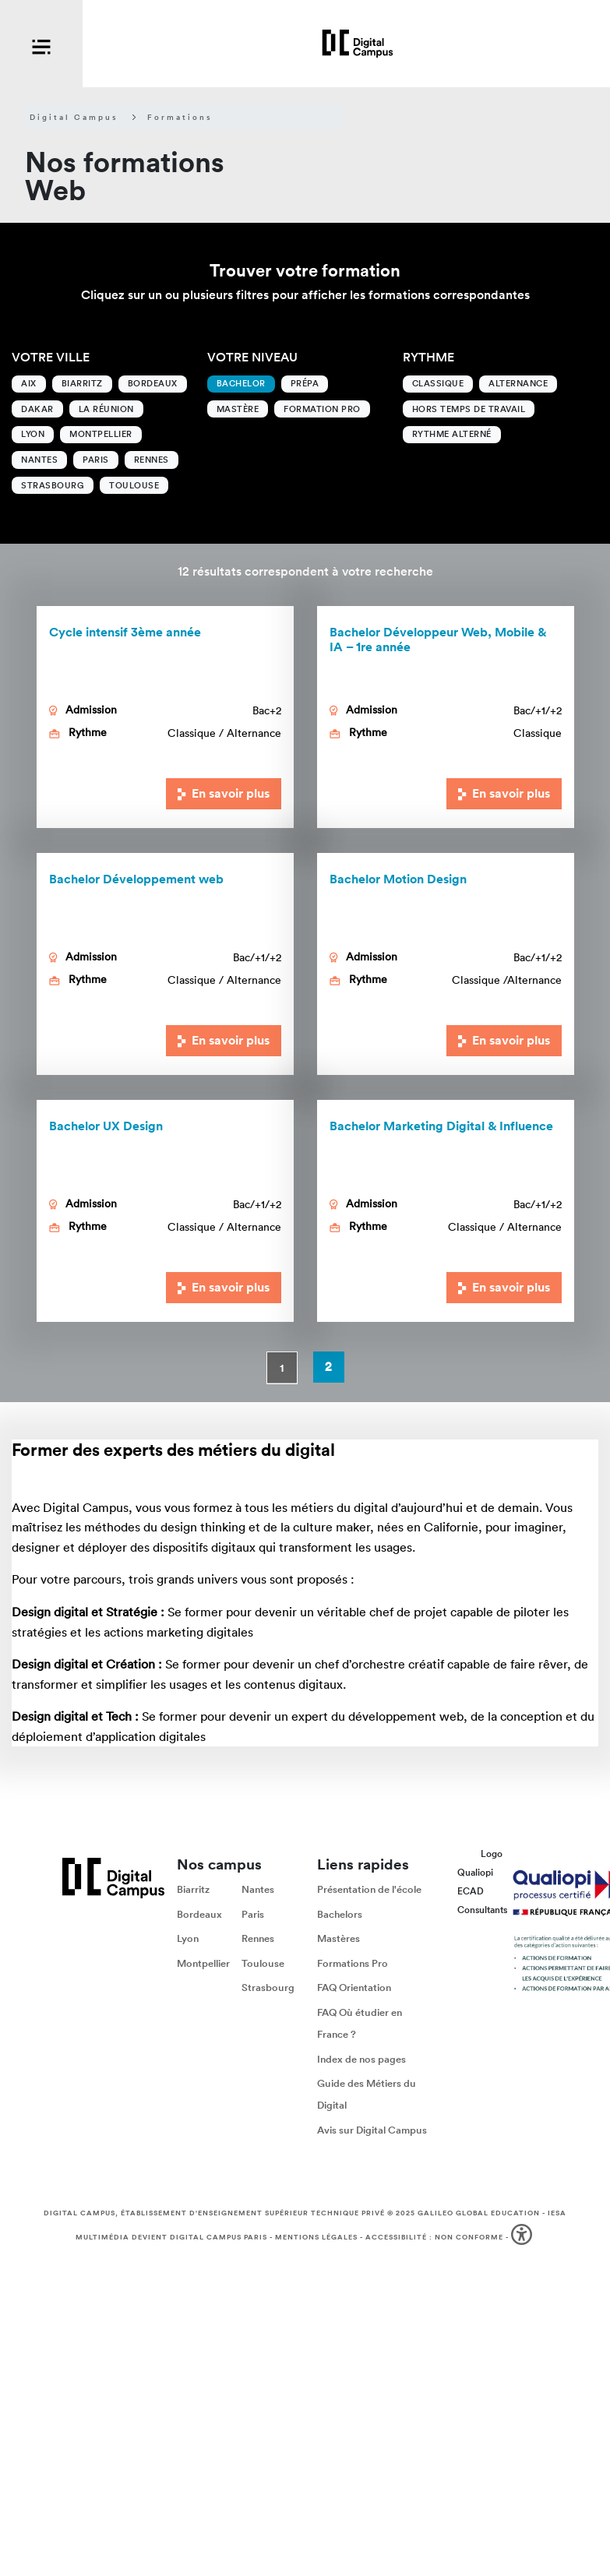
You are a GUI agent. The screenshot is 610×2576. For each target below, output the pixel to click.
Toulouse (134, 485)
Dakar (37, 409)
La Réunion (106, 409)
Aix (29, 383)
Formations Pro (352, 1963)
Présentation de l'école (369, 1889)
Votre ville (51, 357)
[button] (523, 2237)
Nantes (39, 459)
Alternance (518, 383)
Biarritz (82, 383)
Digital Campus (74, 117)
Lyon (32, 434)
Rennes (151, 459)
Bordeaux (153, 383)
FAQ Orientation (354, 1988)
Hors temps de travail (469, 409)
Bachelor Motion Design (398, 879)
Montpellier (100, 434)
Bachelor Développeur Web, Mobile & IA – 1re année (438, 639)
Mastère (238, 409)
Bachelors (339, 1914)
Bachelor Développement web (136, 879)
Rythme (428, 357)
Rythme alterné (452, 434)
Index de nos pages (361, 2059)
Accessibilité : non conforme (434, 2237)
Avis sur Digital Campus (372, 2130)
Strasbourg (52, 485)
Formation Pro (322, 409)
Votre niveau (252, 357)
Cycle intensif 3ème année (125, 632)
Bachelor (241, 383)
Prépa (305, 383)
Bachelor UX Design (106, 1126)
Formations (180, 117)
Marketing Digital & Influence (441, 1126)
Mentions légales (316, 2237)
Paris (96, 459)
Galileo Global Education (479, 2213)
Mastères (338, 1939)
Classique (438, 383)
